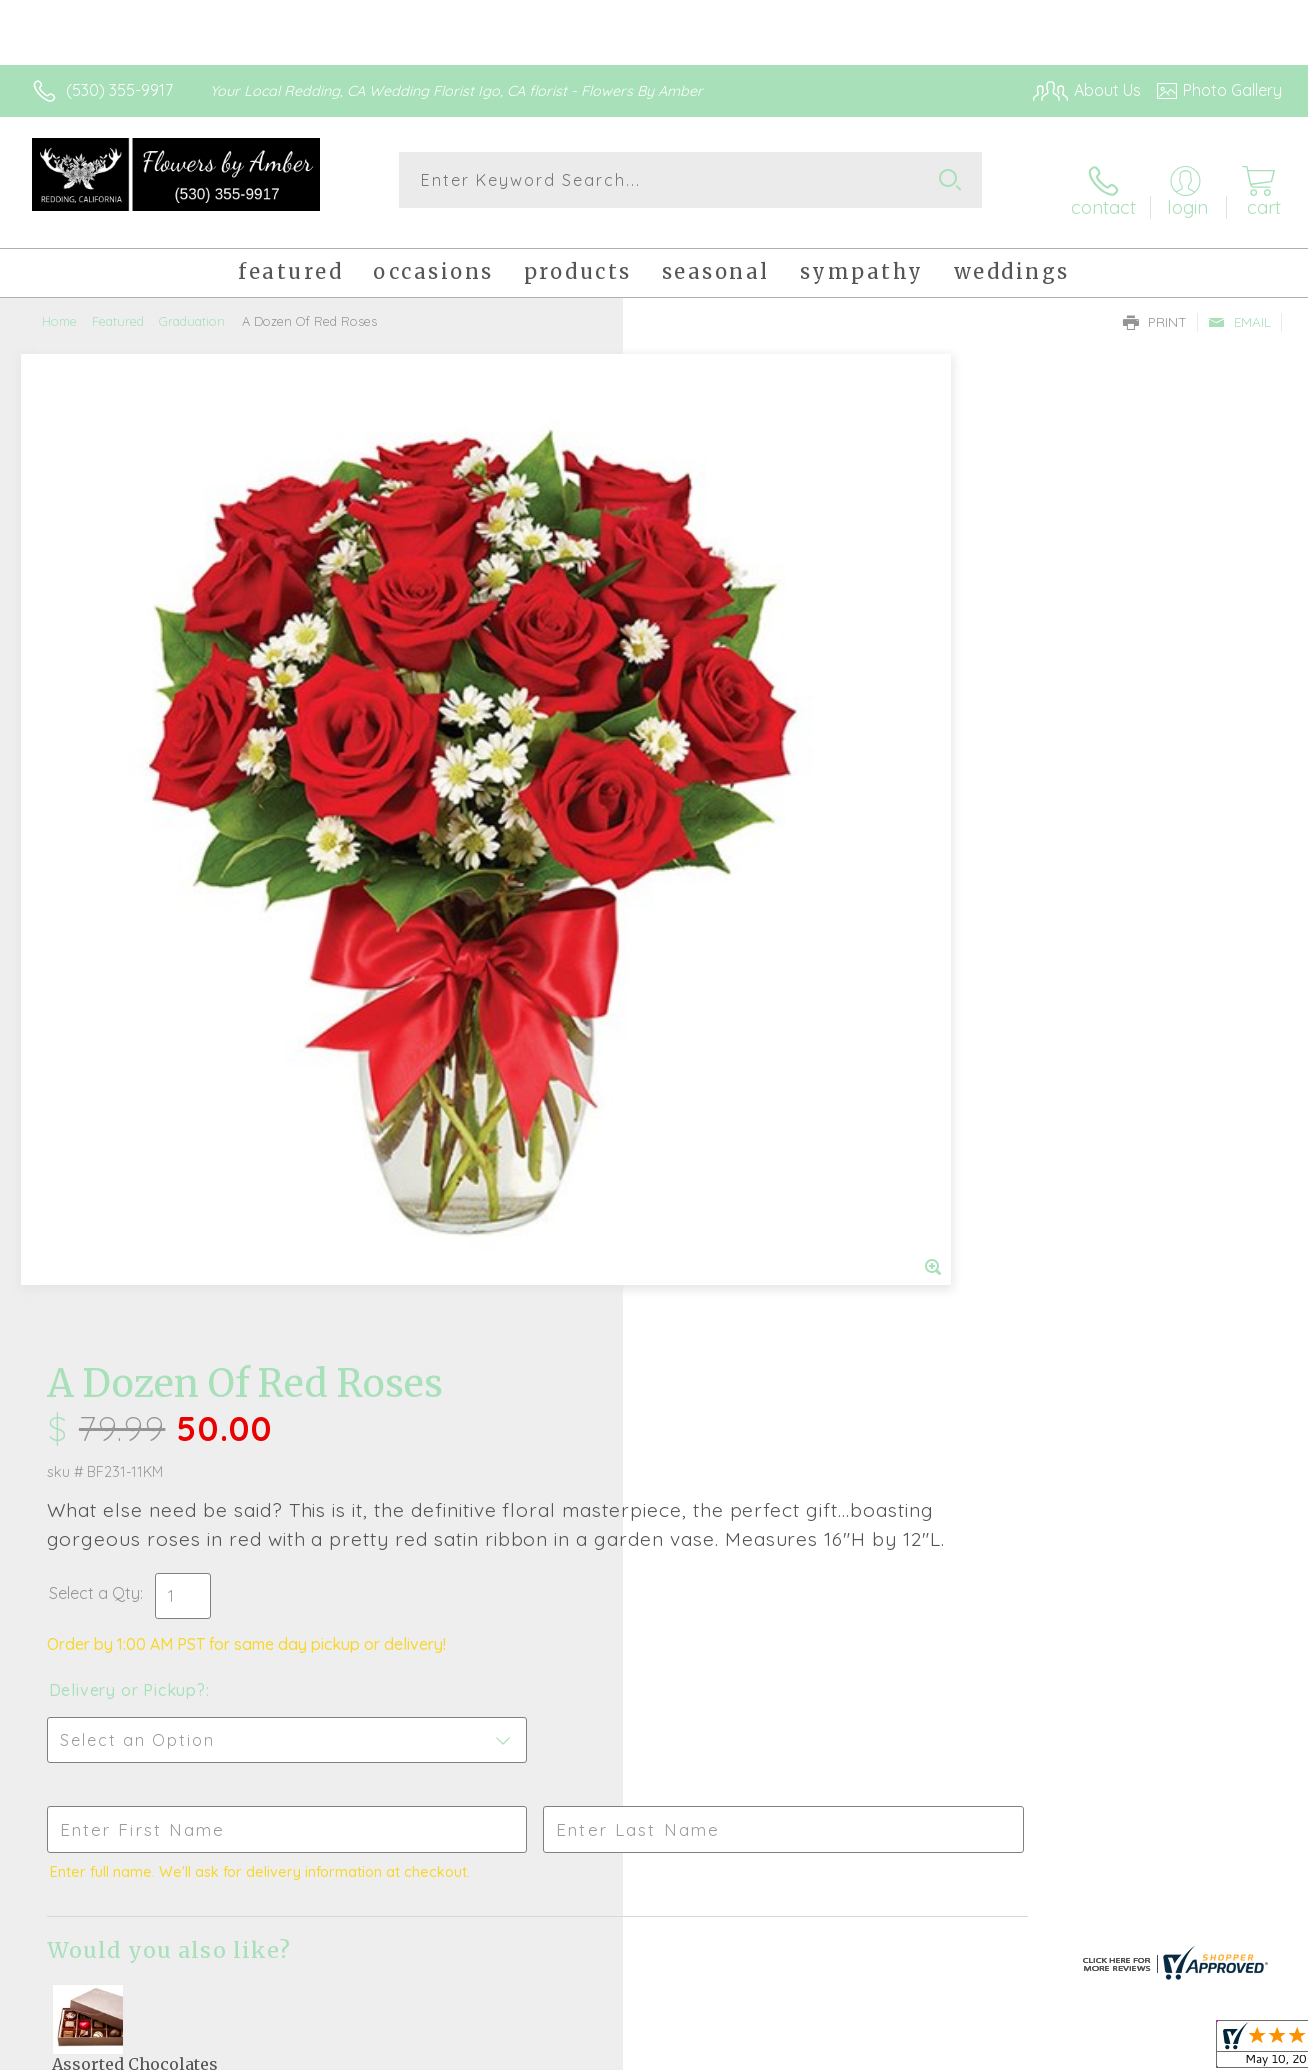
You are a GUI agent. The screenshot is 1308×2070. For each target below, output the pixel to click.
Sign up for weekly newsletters (654, 1561)
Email (1239, 306)
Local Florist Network (1101, 2049)
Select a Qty (701, 624)
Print (1155, 306)
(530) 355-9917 (119, 90)
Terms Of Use (840, 2049)
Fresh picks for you (654, 1451)
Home (59, 305)
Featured (118, 305)
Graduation (192, 305)
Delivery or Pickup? (734, 721)
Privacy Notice (958, 2049)
